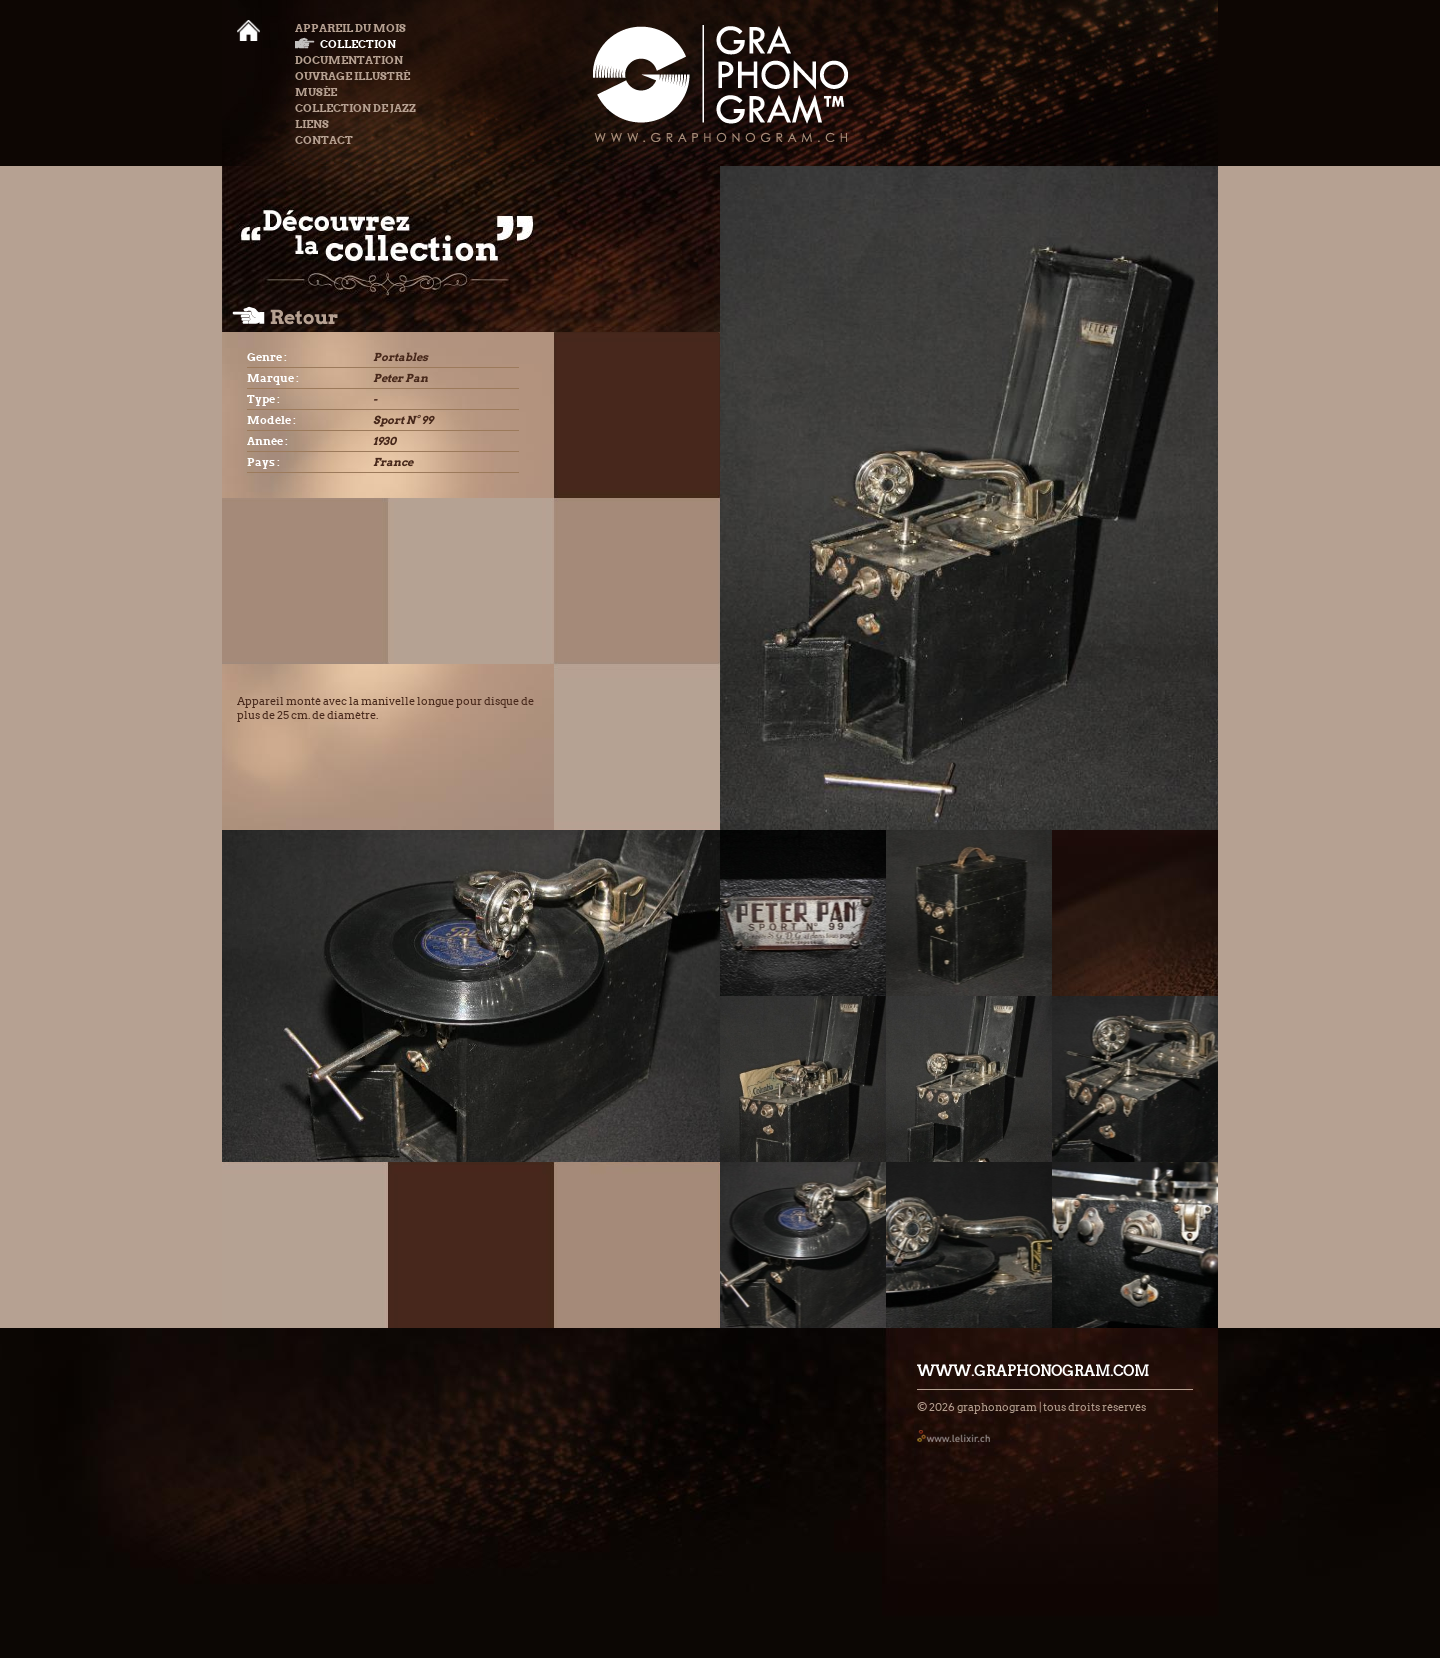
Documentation (349, 60)
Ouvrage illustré (352, 76)
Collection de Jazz (355, 108)
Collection (345, 44)
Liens (312, 124)
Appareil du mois (350, 28)
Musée (316, 92)
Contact (324, 140)
